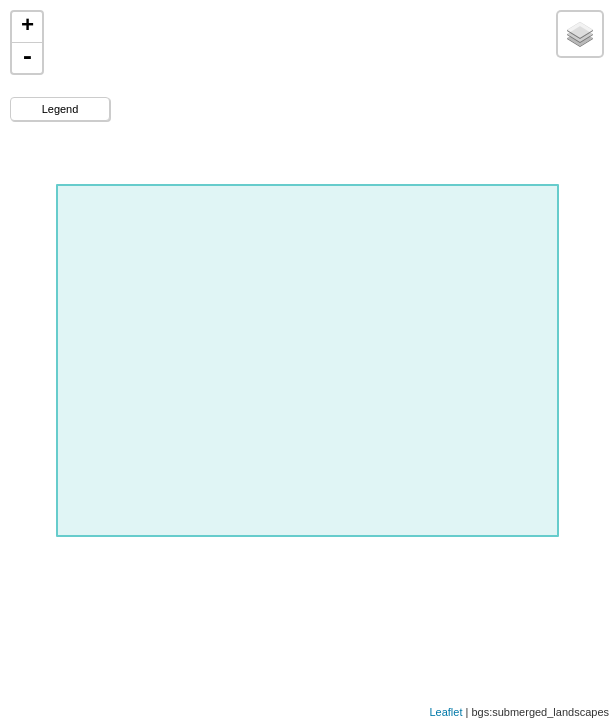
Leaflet (445, 712)
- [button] (27, 58)
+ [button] (27, 27)
